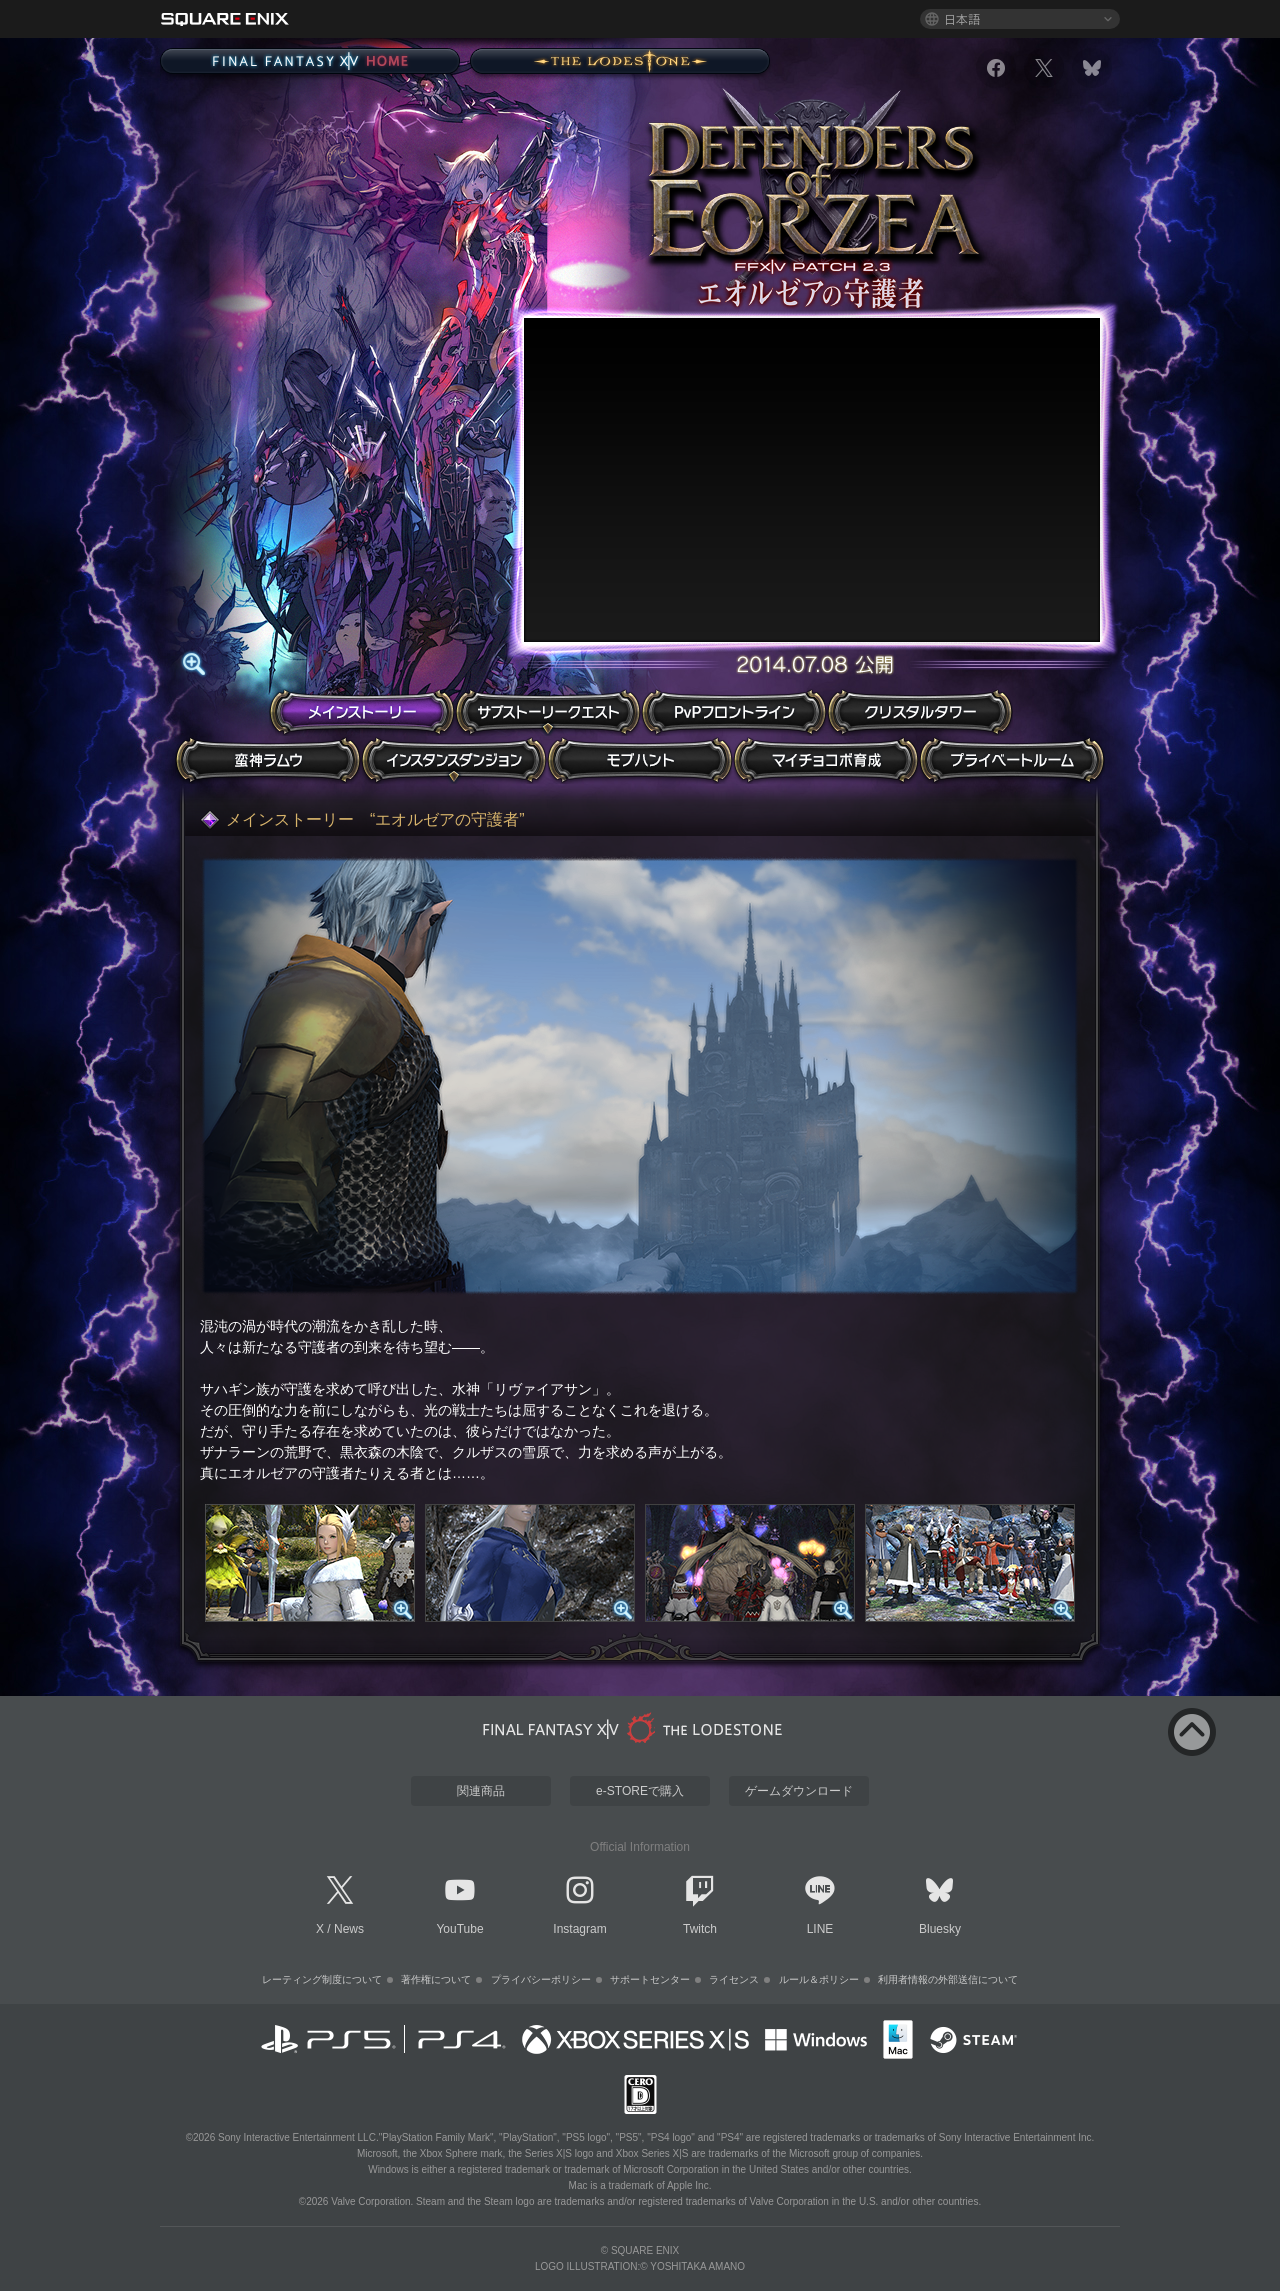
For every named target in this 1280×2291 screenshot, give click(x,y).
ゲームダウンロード (799, 1791)
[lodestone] (636, 1728)
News (349, 1929)
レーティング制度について (322, 1979)
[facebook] (996, 68)
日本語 (962, 18)
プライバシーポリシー (541, 1979)
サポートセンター (650, 1979)
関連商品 (481, 1791)
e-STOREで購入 (640, 1791)
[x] (1044, 68)
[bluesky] (1092, 68)
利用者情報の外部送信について (948, 1979)
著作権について (436, 1979)
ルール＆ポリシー (819, 1979)
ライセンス (734, 1979)
